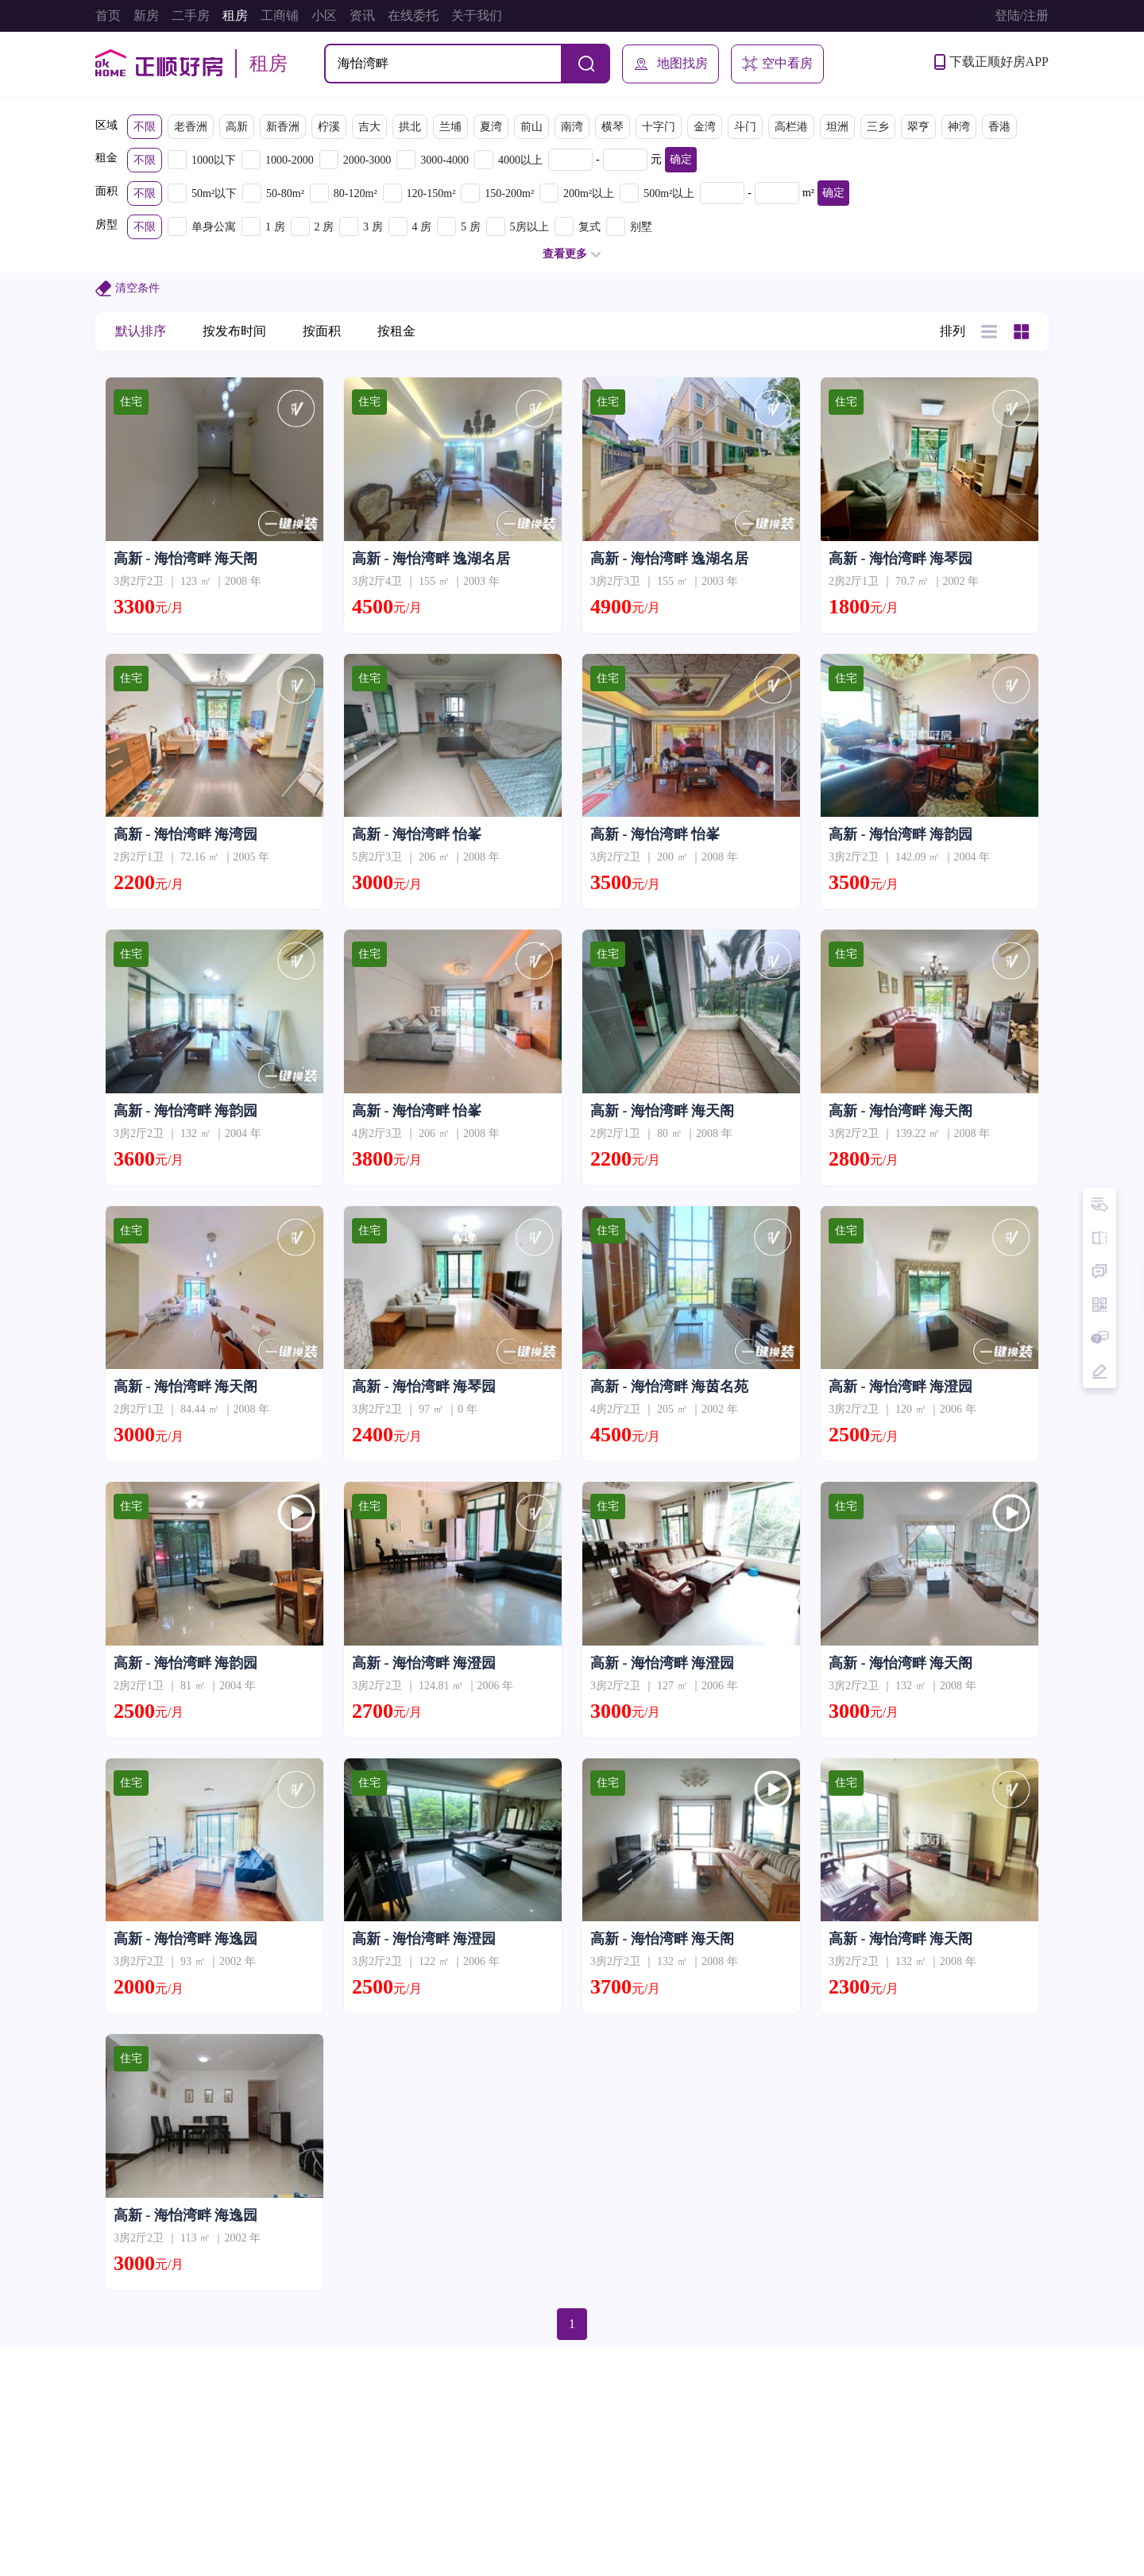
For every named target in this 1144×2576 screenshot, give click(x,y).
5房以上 (529, 227)
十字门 (658, 127)
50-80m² (285, 193)
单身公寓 (213, 227)
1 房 (275, 227)
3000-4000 (444, 160)
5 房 (471, 227)
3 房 (373, 227)
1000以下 (213, 160)
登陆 (1007, 15)
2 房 (324, 227)
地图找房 (670, 64)
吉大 (369, 127)
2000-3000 (367, 160)
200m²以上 (588, 193)
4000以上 (520, 160)
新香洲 (283, 127)
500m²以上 (669, 193)
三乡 (878, 127)
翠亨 (918, 127)
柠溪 (329, 127)
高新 (237, 127)
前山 (531, 127)
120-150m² (431, 193)
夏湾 (491, 127)
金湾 (705, 127)
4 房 (422, 227)
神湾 (959, 127)
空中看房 (777, 64)
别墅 (641, 227)
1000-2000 (289, 160)
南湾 (572, 127)
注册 (1036, 15)
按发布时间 (234, 331)
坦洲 (837, 127)
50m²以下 (214, 193)
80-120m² (355, 193)
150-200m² (509, 193)
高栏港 (791, 127)
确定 (681, 159)
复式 (589, 227)
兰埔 (450, 127)
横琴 (612, 127)
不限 (144, 127)
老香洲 (190, 127)
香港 (999, 127)
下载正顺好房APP (991, 62)
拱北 (410, 127)
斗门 (745, 127)
